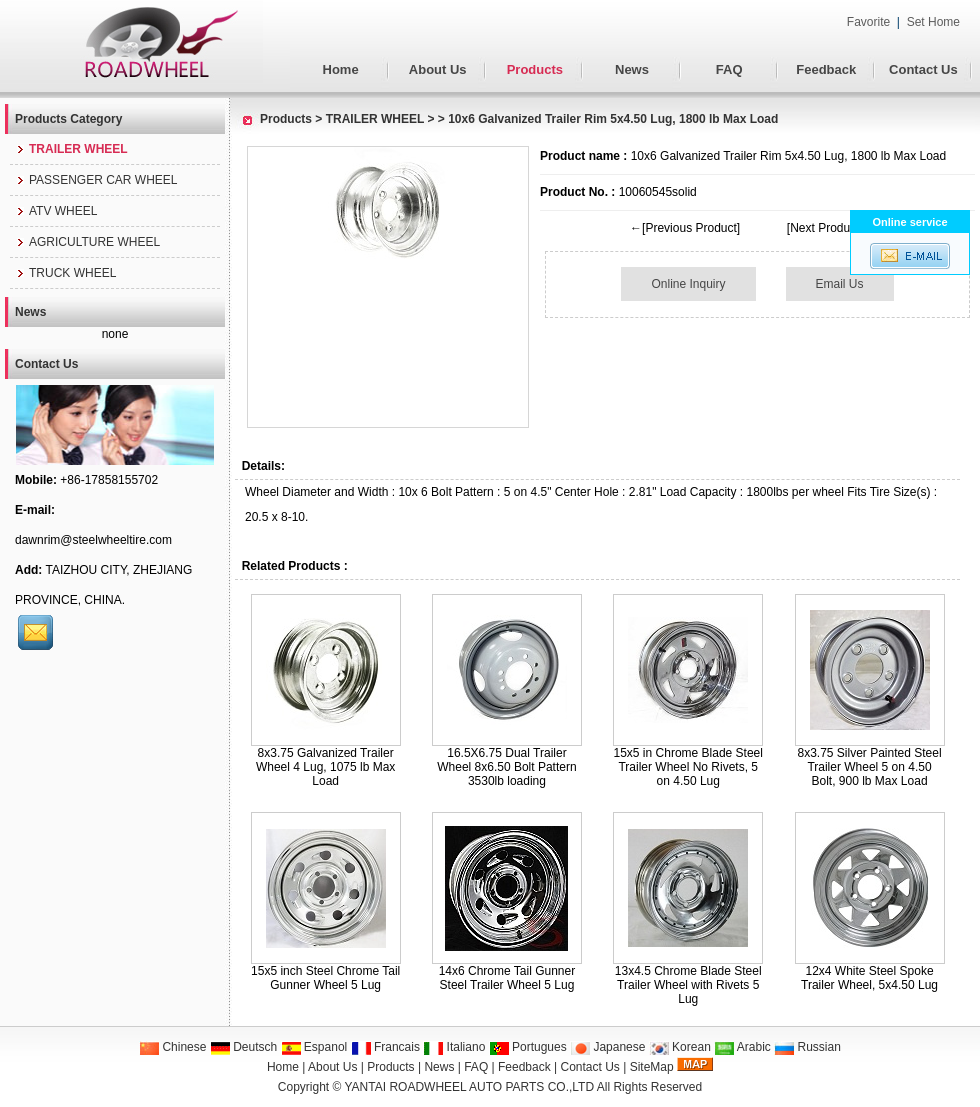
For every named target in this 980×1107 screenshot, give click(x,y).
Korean (680, 1047)
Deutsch (243, 1047)
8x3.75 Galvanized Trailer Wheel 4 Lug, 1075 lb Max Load (325, 767)
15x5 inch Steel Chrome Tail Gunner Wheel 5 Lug (325, 978)
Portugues (528, 1047)
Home (341, 69)
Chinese (172, 1047)
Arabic (742, 1047)
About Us (438, 69)
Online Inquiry (688, 284)
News (632, 69)
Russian (807, 1047)
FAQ (729, 69)
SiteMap (652, 1067)
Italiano (454, 1047)
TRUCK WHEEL (65, 273)
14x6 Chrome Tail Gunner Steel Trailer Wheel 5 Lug (507, 978)
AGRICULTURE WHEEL (87, 242)
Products (535, 69)
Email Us (840, 284)
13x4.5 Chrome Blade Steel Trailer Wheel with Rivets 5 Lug (688, 985)
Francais (385, 1047)
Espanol (314, 1047)
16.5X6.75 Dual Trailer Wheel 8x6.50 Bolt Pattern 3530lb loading (506, 767)
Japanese (607, 1047)
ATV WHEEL (56, 211)
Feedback (826, 69)
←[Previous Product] (685, 228)
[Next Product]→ (831, 228)
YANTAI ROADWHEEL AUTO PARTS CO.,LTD (470, 1087)
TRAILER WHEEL (375, 119)
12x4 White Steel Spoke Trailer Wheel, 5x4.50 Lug (869, 978)
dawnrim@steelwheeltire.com (93, 540)
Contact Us (923, 69)
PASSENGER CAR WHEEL (96, 180)
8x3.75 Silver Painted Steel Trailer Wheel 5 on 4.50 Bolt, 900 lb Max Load (869, 767)
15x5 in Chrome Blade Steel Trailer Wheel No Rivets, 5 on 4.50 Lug (688, 767)
